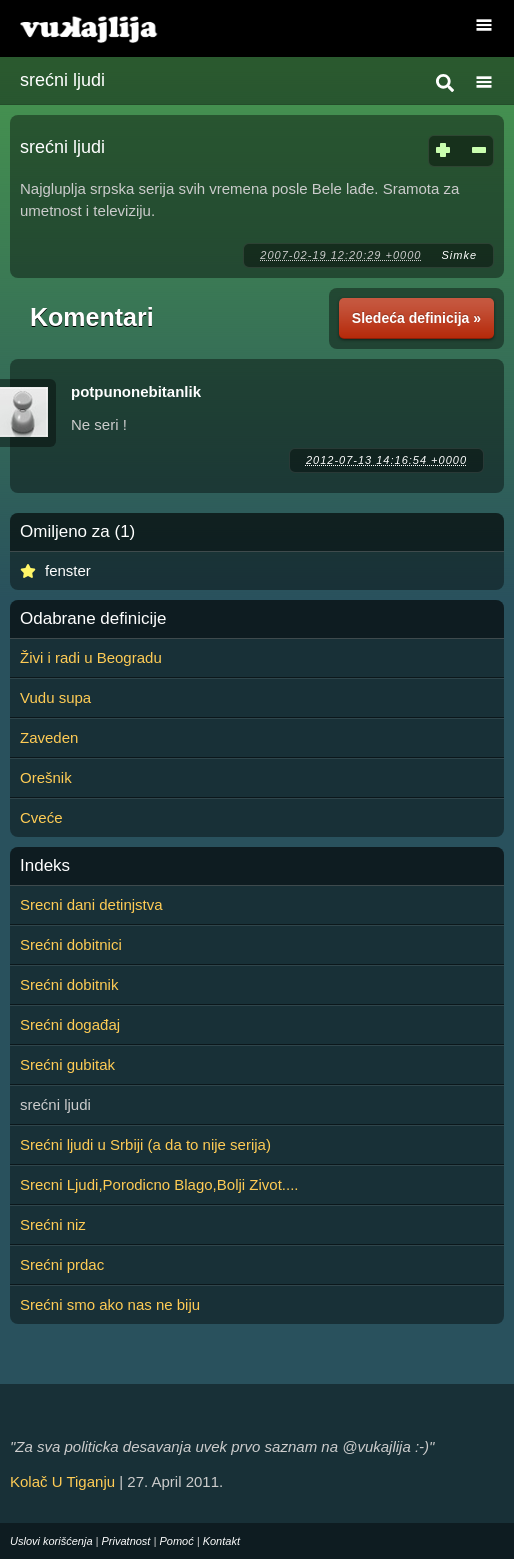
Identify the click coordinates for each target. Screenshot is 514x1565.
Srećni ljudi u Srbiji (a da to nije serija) (145, 1144)
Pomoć (176, 1541)
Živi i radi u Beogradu (91, 657)
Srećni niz (53, 1224)
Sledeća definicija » (416, 318)
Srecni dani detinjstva (91, 904)
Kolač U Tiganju (62, 1481)
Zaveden (49, 737)
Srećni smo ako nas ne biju (110, 1304)
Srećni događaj (70, 1024)
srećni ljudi (62, 80)
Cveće (41, 817)
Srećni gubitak (67, 1064)
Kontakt (221, 1541)
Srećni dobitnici (71, 944)
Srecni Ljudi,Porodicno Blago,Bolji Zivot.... (159, 1184)
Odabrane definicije (93, 619)
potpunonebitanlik (136, 391)
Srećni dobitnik (69, 984)
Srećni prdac (62, 1264)
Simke (459, 255)
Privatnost (126, 1541)
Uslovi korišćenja (51, 1541)
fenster (68, 570)
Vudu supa (55, 697)
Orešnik (46, 777)
